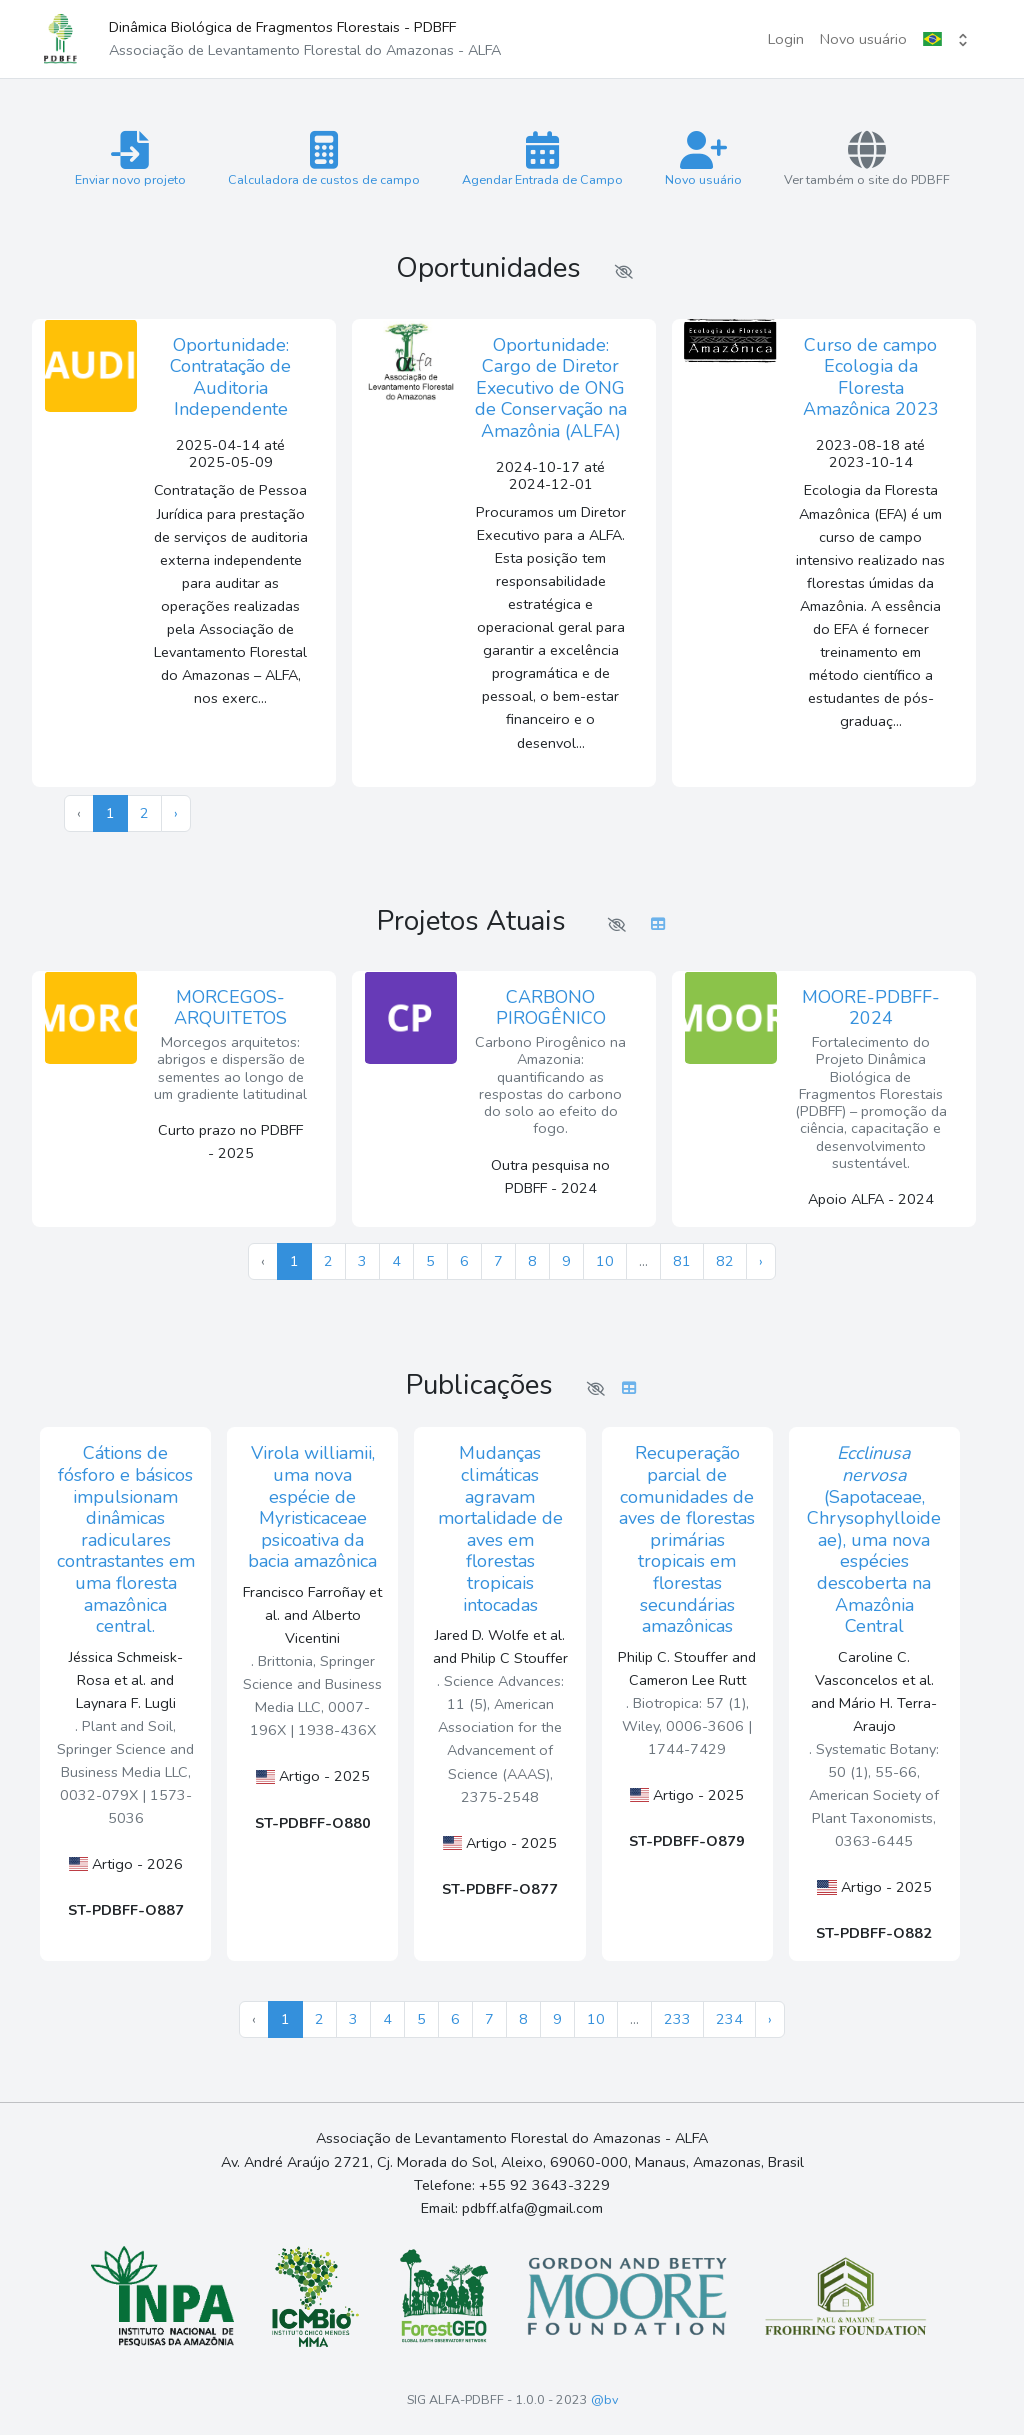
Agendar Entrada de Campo (542, 160)
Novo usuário (863, 39)
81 (682, 1261)
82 (725, 1261)
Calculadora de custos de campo (324, 160)
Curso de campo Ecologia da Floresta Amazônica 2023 (871, 377)
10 (605, 1261)
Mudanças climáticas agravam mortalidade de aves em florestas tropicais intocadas (500, 1528)
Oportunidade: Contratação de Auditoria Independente (230, 377)
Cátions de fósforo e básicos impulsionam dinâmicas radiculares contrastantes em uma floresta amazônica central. (126, 1539)
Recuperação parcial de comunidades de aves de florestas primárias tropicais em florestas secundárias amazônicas (687, 1539)
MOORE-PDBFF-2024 (871, 1008)
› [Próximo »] (176, 813)
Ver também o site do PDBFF (867, 160)
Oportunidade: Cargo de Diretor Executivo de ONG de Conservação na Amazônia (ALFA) (551, 388)
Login (786, 39)
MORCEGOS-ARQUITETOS (230, 1008)
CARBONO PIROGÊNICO (551, 1008)
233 (677, 2019)
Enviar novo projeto (130, 160)
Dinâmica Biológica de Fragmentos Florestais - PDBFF (305, 38)
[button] (947, 39)
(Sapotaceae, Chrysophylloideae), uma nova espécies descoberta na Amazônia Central (874, 1539)
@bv (604, 2399)
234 (729, 2019)
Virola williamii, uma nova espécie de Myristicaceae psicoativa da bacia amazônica (312, 1507)
